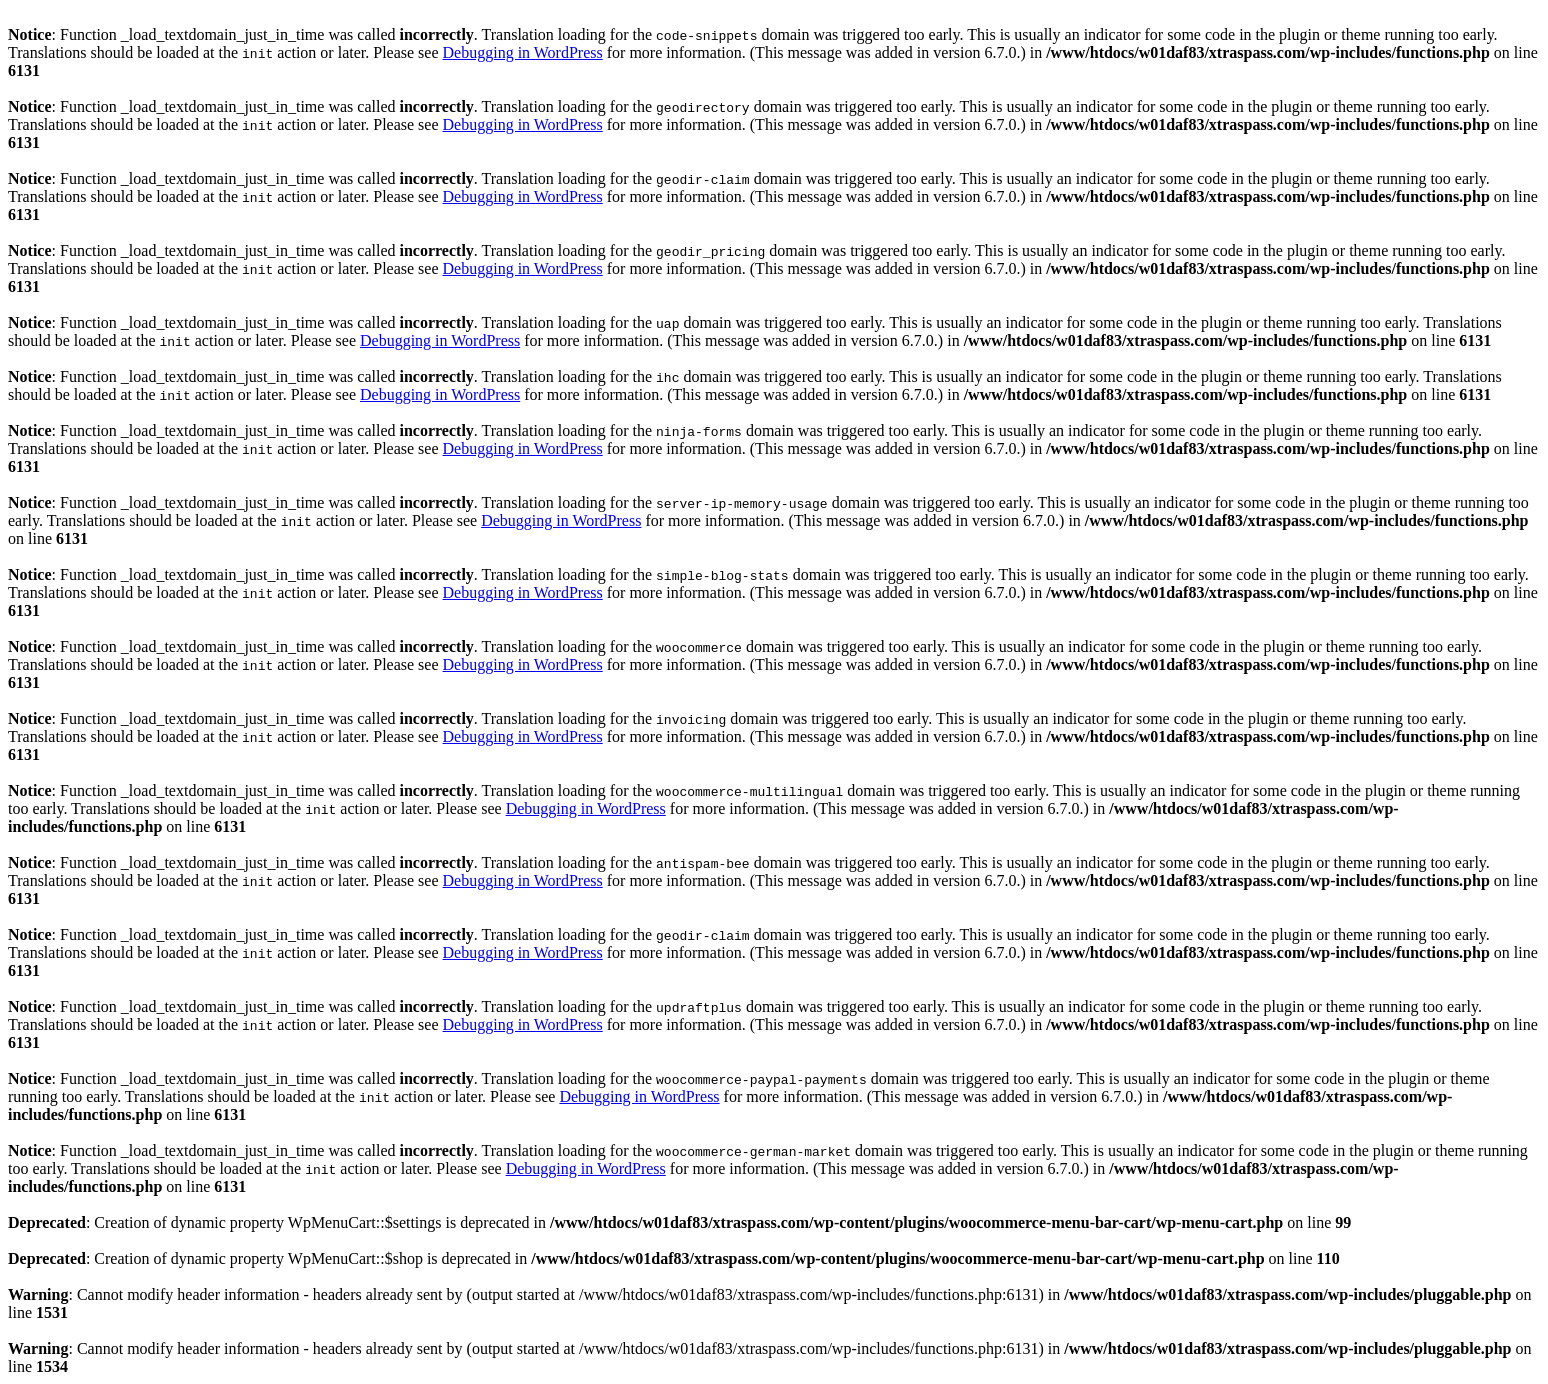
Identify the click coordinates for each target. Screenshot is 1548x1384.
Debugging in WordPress (523, 52)
